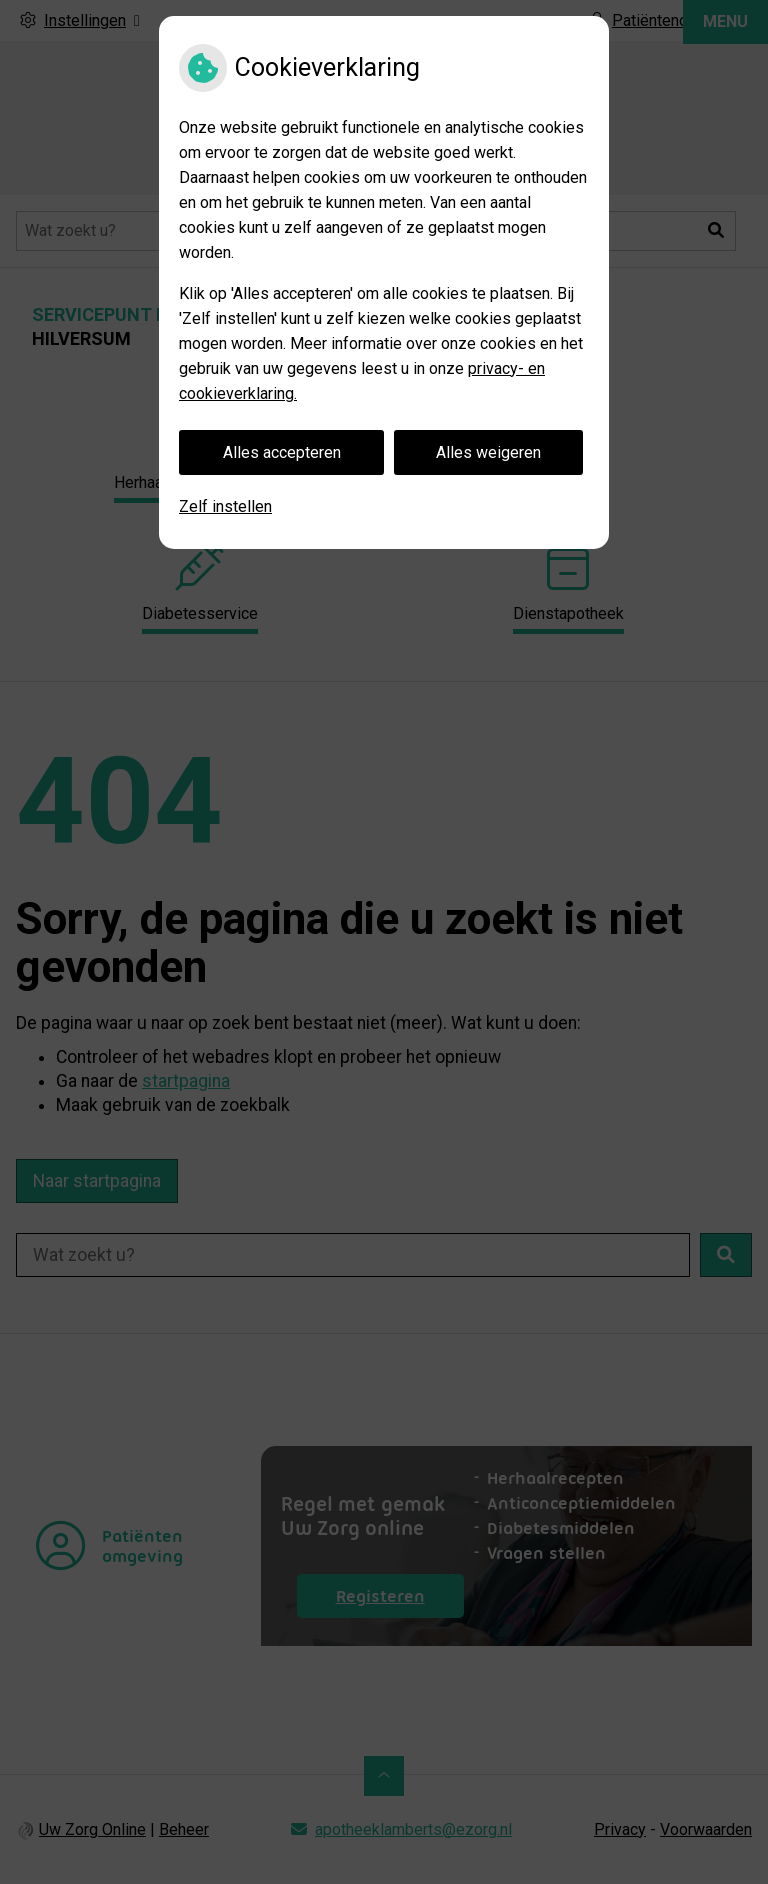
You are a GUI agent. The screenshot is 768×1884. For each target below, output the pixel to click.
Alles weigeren (488, 452)
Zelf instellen (225, 506)
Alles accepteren (282, 452)
